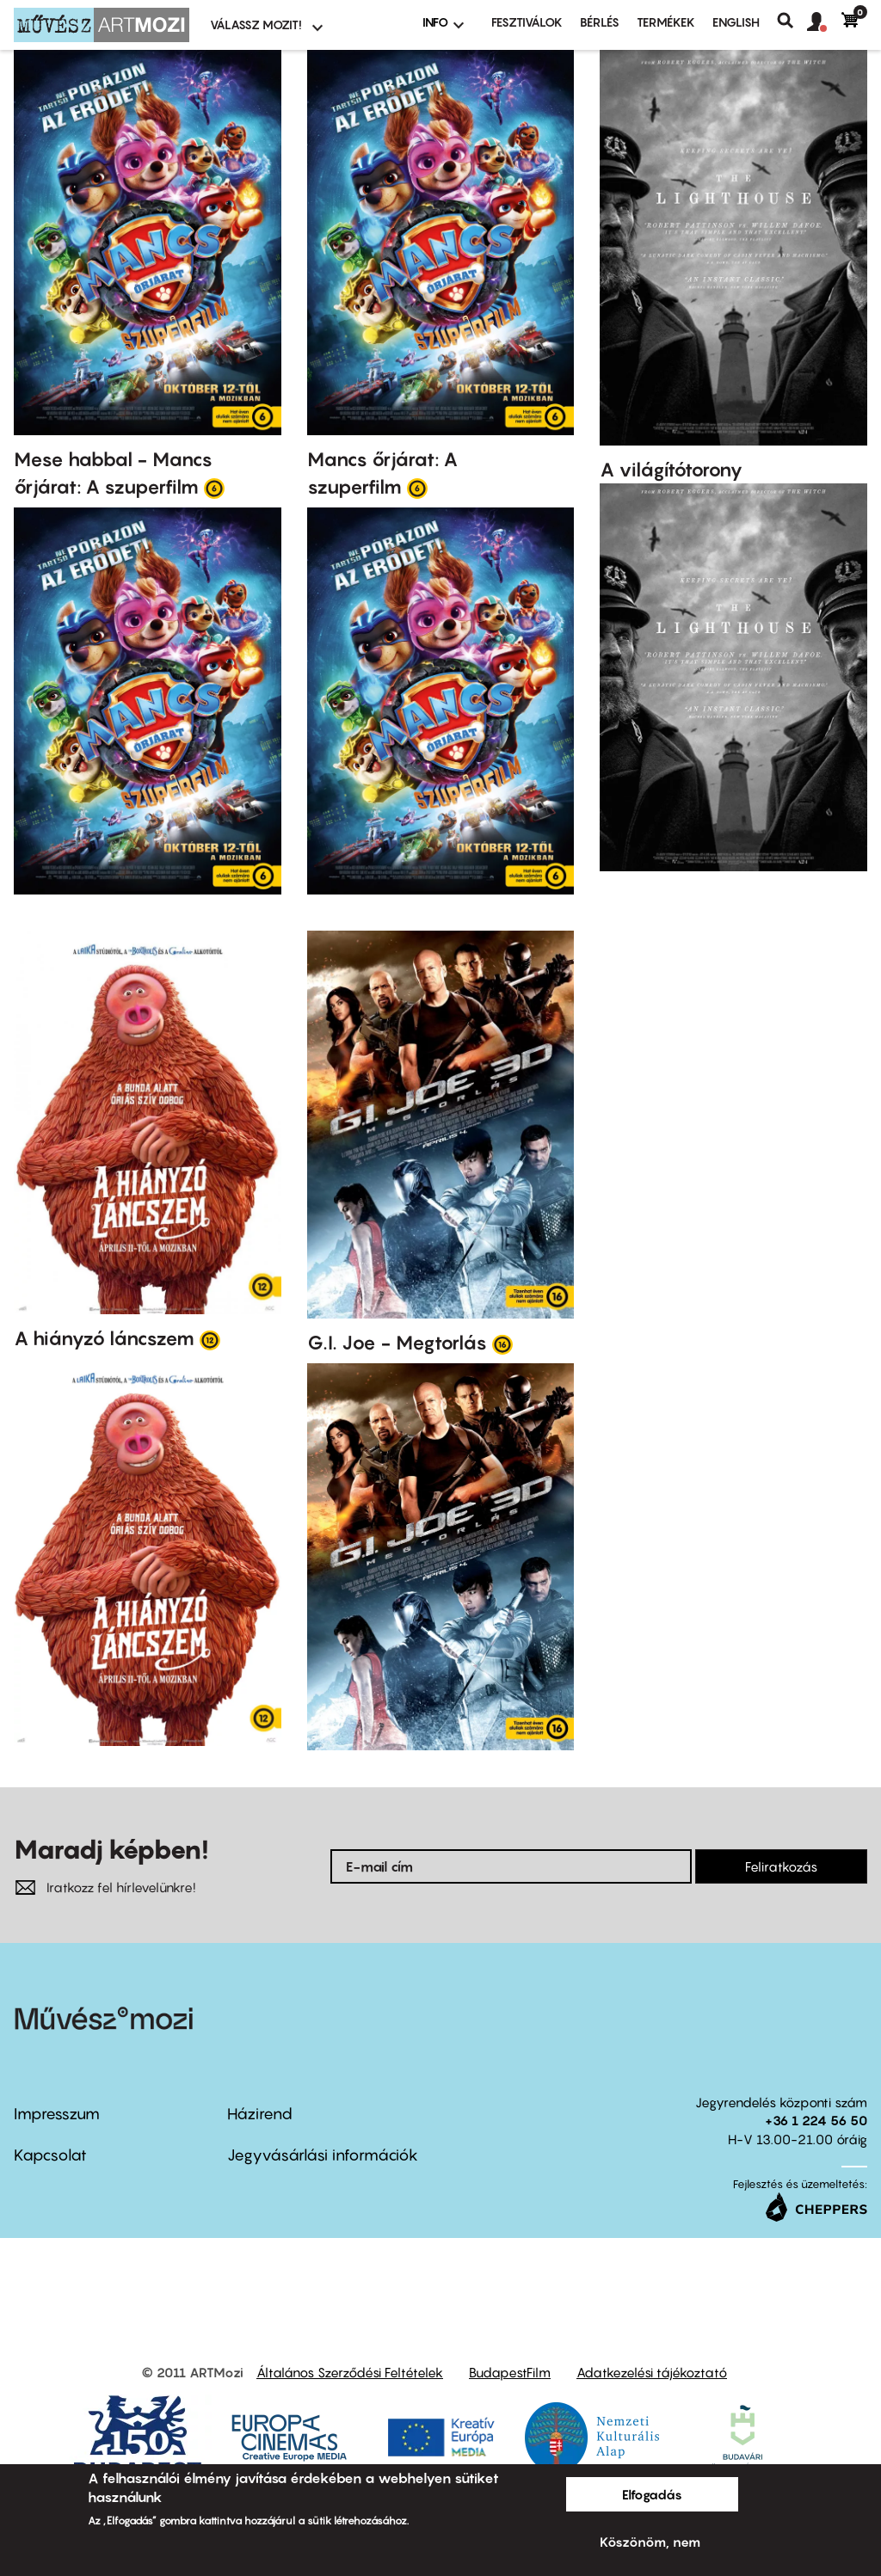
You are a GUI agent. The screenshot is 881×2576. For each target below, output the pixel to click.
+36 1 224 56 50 (816, 2120)
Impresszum (57, 2114)
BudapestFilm (510, 2372)
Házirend (260, 2114)
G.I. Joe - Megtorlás (397, 1342)
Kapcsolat (50, 2155)
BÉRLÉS (599, 22)
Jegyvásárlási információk (322, 2155)
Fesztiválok (527, 22)
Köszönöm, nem (650, 2541)
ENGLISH (736, 22)
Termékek (666, 22)
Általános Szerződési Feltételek (349, 2372)
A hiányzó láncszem (104, 1338)
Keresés (792, 20)
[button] (824, 22)
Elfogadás (652, 2494)
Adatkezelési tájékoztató (651, 2372)
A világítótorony (671, 469)
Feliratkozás (781, 1866)
